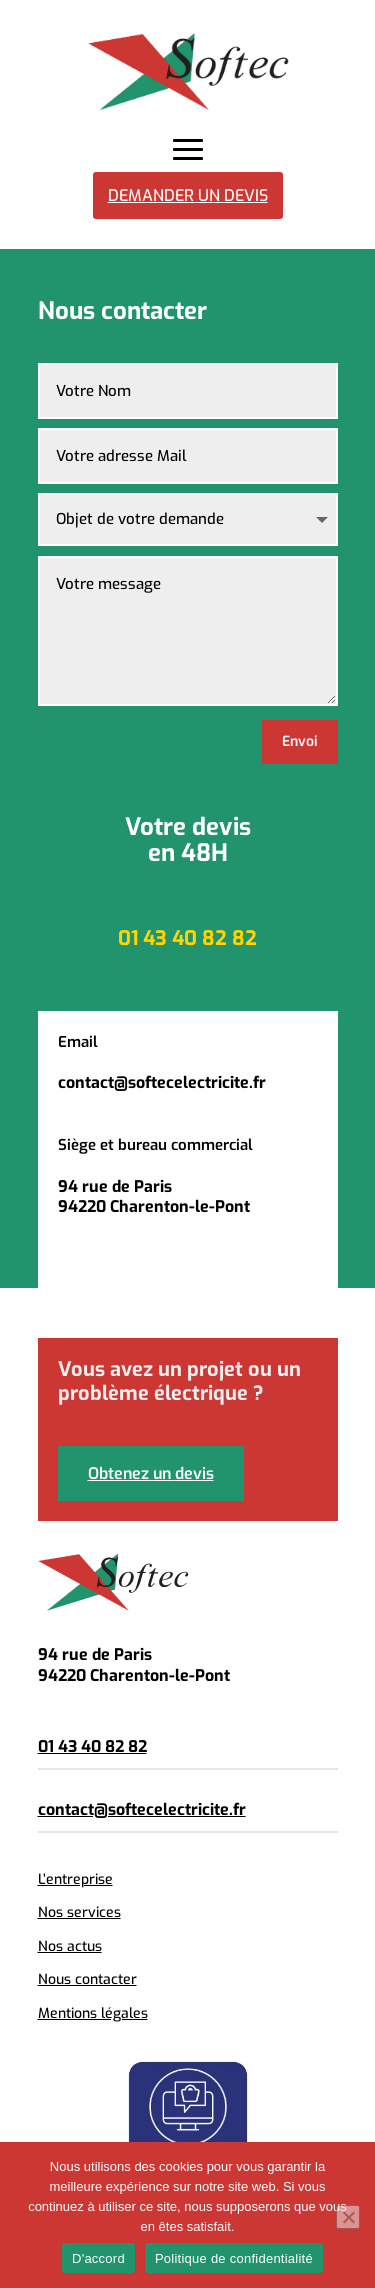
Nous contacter (87, 1979)
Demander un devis (188, 195)
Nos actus (70, 1946)
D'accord (98, 2258)
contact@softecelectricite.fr (142, 1809)
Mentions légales (93, 2013)
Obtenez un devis (151, 1473)
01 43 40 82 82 (92, 1746)
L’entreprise (75, 1879)
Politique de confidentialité (234, 2258)
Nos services (79, 1912)
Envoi (300, 741)
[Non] (348, 2217)
